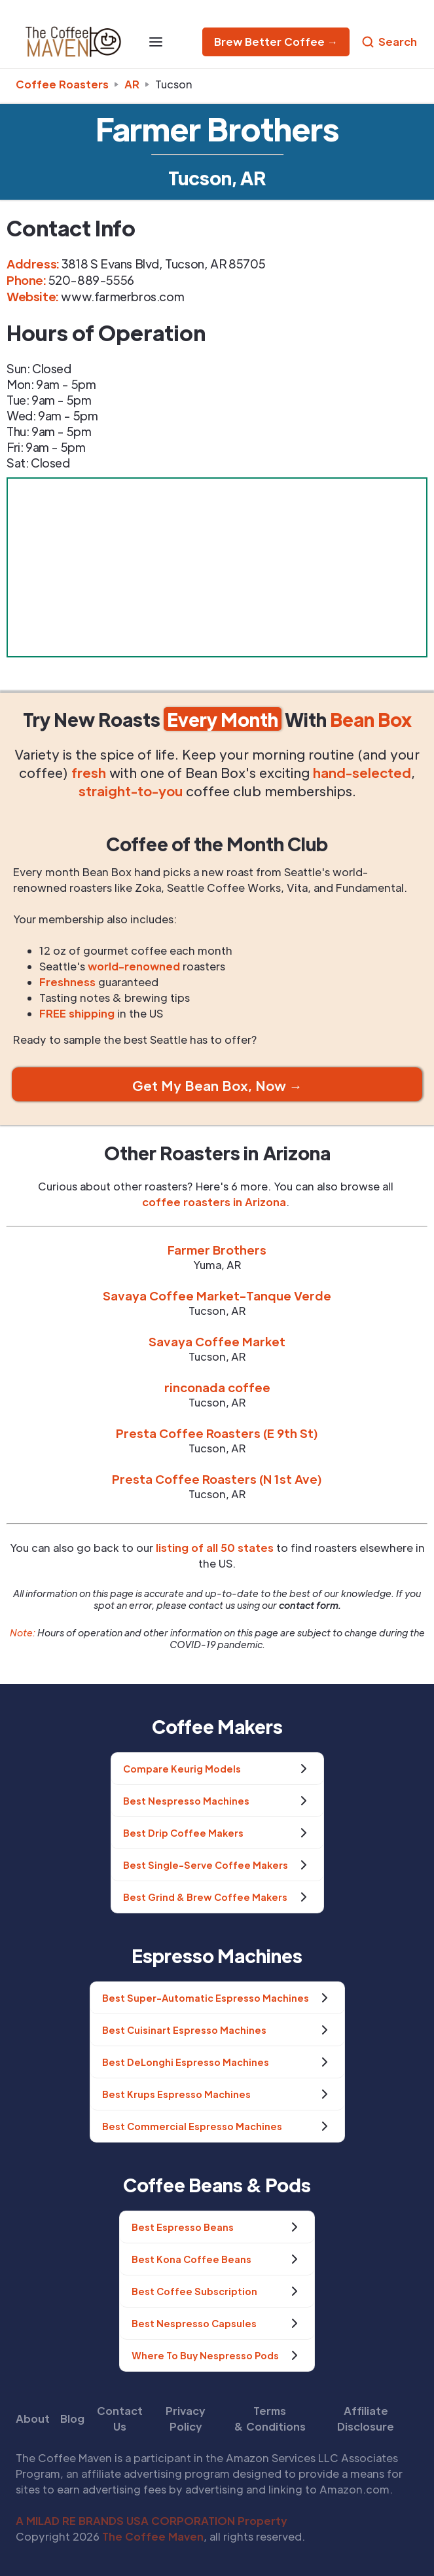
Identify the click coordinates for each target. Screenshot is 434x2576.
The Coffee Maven (153, 2536)
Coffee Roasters (62, 84)
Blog (72, 2418)
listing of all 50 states (215, 1548)
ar (131, 84)
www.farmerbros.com (122, 296)
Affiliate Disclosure (365, 2418)
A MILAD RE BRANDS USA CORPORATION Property (151, 2521)
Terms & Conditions (270, 2418)
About (33, 2418)
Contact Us (120, 2418)
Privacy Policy (186, 2418)
